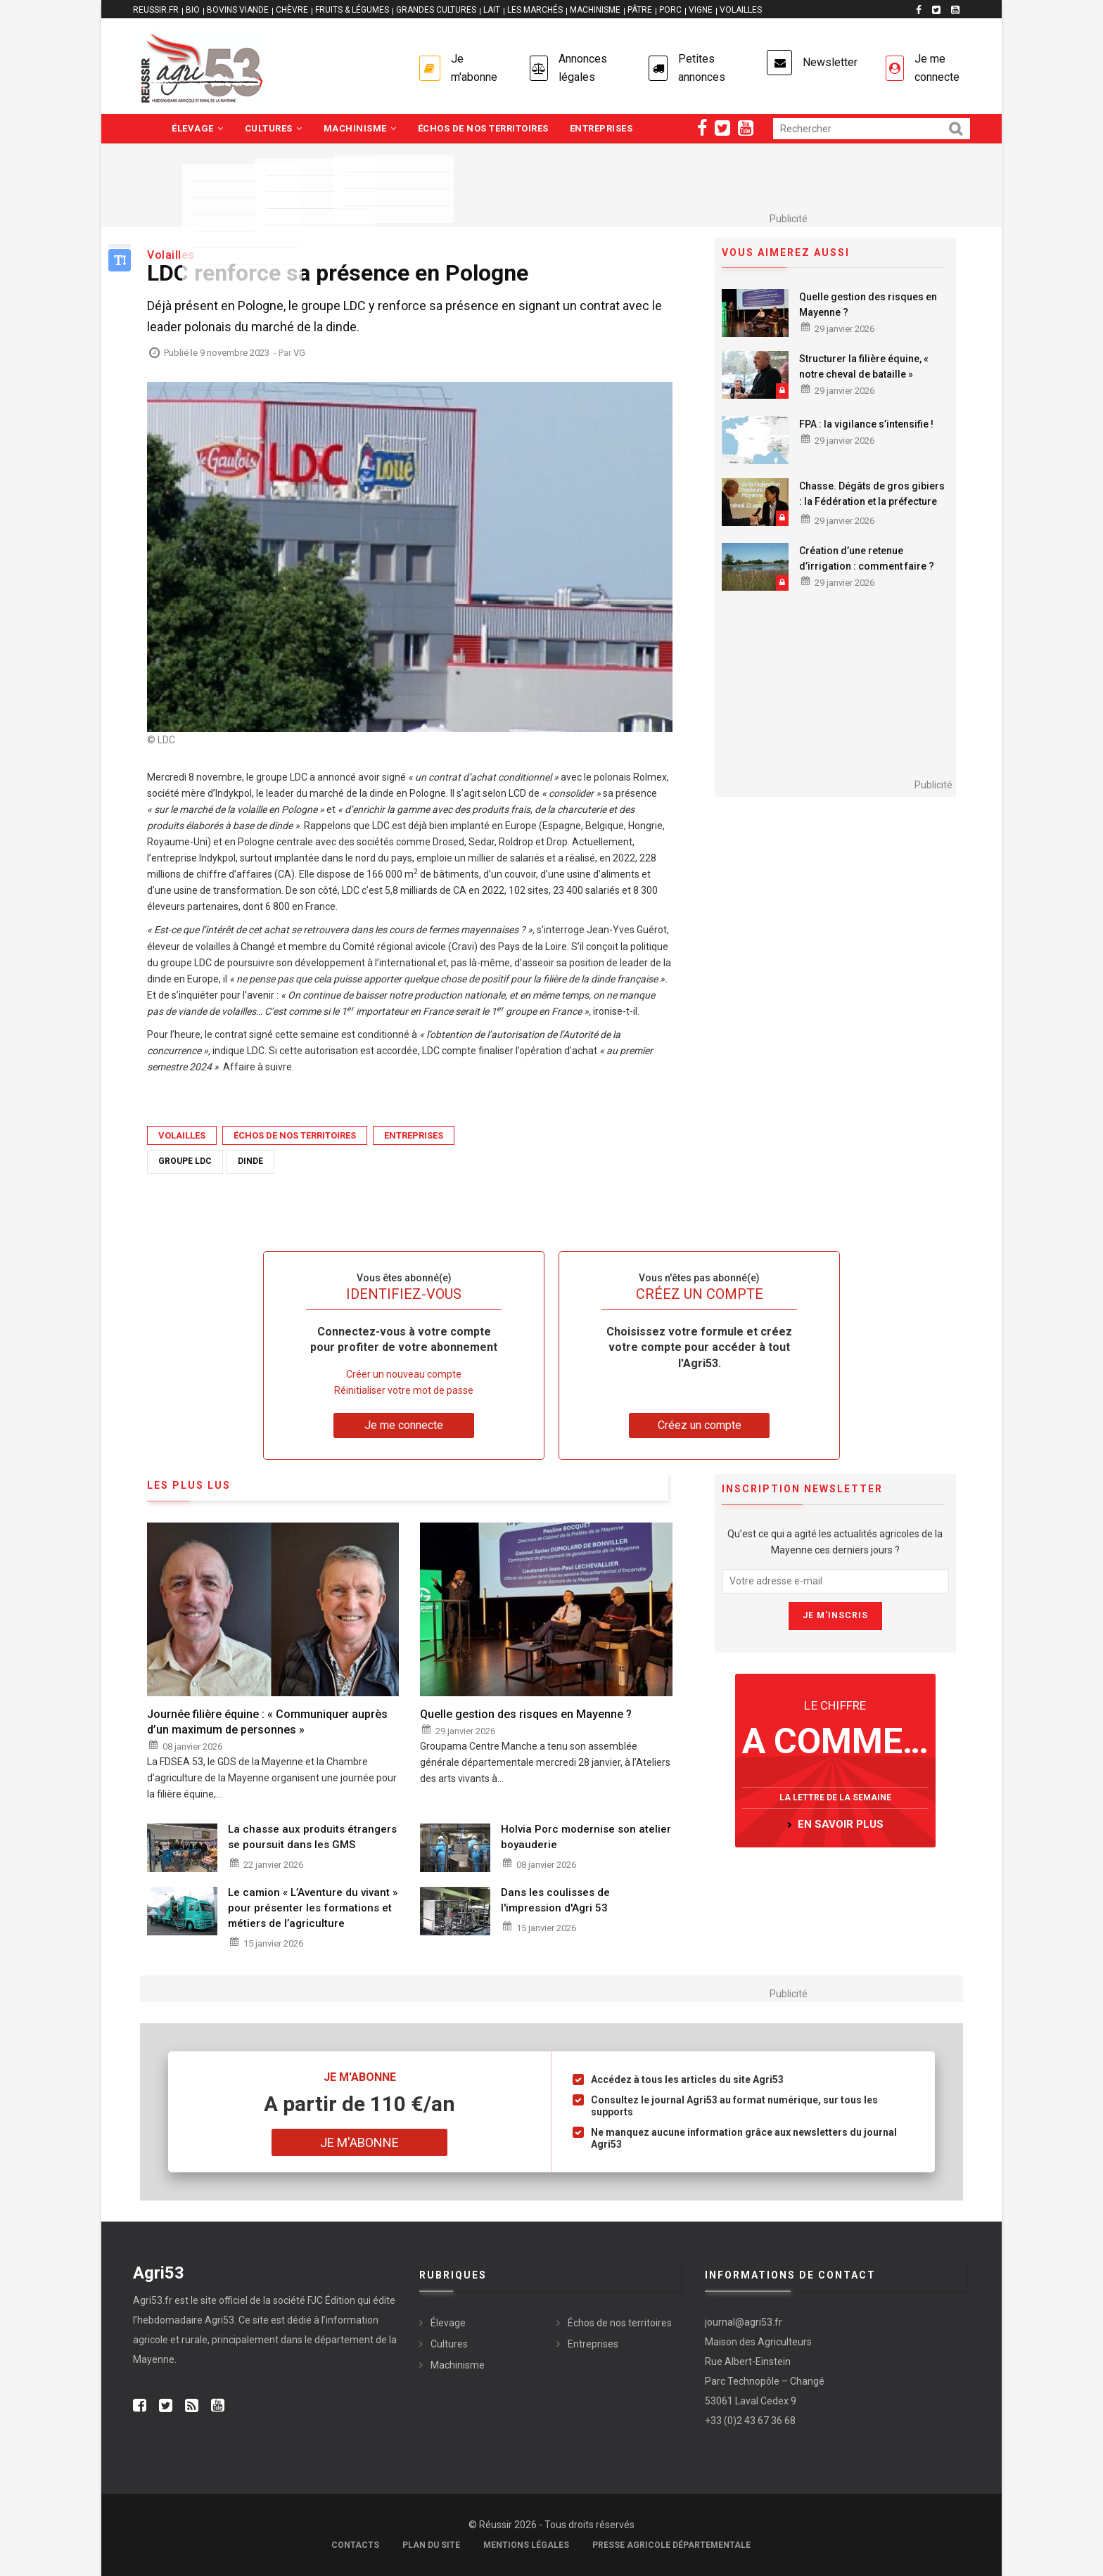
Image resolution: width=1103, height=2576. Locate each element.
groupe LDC (185, 1161)
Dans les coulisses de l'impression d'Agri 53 (555, 1900)
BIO (193, 10)
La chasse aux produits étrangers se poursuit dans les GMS (312, 1837)
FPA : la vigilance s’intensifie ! (866, 424)
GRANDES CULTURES (436, 10)
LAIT (491, 10)
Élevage (198, 128)
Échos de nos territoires (483, 128)
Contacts (355, 2545)
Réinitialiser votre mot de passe (403, 1390)
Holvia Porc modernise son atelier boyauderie (586, 1837)
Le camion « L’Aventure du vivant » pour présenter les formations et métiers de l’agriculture (312, 1908)
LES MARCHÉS (535, 10)
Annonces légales (583, 68)
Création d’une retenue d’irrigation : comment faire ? (866, 558)
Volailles (181, 1135)
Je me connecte (936, 68)
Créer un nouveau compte (403, 1374)
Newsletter (830, 62)
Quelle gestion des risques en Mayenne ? (868, 304)
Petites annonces (701, 68)
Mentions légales (526, 2545)
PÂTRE (639, 10)
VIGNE (701, 10)
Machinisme (360, 128)
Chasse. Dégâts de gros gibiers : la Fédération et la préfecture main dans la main (872, 501)
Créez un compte (699, 1425)
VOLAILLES (741, 10)
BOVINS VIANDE (238, 10)
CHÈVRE (292, 10)
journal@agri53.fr (743, 2322)
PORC (670, 10)
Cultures (273, 128)
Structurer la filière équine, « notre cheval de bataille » (864, 366)
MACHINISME (595, 10)
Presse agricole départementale (671, 2545)
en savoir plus (841, 1824)
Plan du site (431, 2545)
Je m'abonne (474, 68)
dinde (250, 1161)
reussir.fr (156, 10)
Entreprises (601, 128)
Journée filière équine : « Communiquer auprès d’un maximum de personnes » (267, 1721)
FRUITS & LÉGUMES (352, 10)
